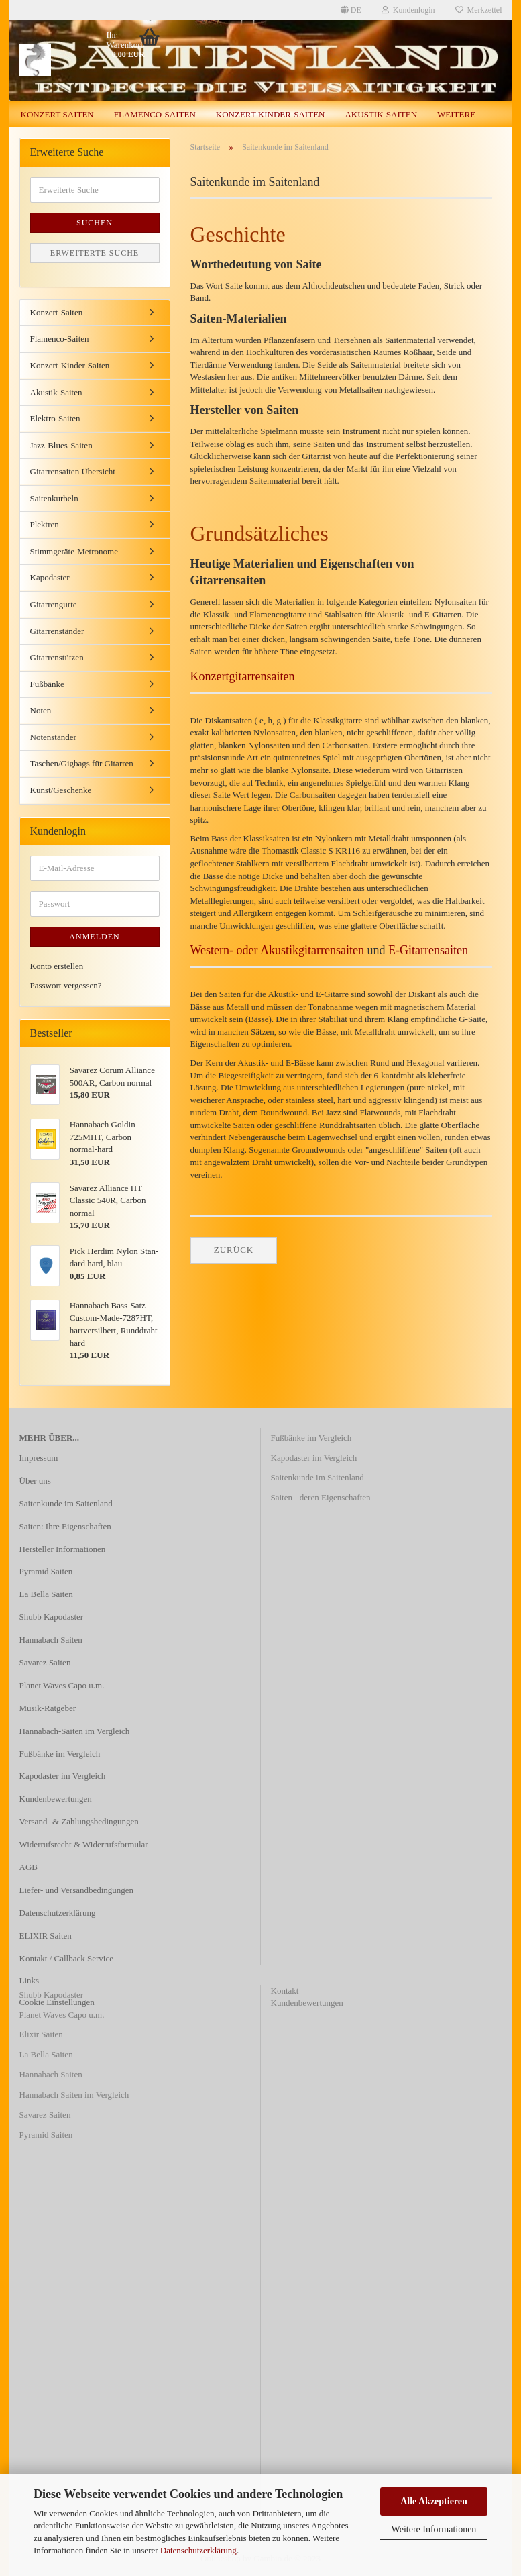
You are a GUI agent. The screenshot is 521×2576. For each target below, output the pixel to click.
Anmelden (94, 936)
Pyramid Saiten (46, 1571)
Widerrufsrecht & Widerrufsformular (83, 1844)
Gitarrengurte (53, 604)
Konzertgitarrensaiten (242, 676)
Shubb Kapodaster (51, 1617)
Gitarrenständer (57, 631)
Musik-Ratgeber (47, 1708)
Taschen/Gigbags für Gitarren (81, 763)
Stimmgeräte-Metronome (74, 551)
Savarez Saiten (45, 1662)
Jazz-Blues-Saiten (61, 445)
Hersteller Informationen (62, 1549)
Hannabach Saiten (50, 1640)
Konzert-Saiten (57, 114)
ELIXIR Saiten (45, 1935)
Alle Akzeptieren (433, 2501)
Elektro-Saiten (55, 418)
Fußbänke (47, 684)
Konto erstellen (57, 966)
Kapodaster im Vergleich (62, 1776)
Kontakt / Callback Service (66, 1958)
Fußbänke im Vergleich (60, 1754)
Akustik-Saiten (381, 114)
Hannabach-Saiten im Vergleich (74, 1731)
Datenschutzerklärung (198, 2550)
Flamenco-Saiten (155, 114)
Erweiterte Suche (94, 253)
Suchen (94, 222)
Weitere (456, 114)
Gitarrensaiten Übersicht (72, 471)
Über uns (35, 1481)
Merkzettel (478, 10)
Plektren (44, 524)
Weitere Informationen (434, 2529)
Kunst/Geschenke (61, 790)
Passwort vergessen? (66, 985)
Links (29, 1980)
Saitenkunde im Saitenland (66, 1503)
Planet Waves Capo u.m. (62, 1685)
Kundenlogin (408, 10)
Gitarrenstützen (57, 657)
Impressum (38, 1458)
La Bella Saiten (46, 1594)
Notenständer (53, 737)
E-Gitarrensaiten (428, 950)
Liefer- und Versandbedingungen (76, 1890)
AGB (28, 1867)
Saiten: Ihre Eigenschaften (65, 1526)
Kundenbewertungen (55, 1799)
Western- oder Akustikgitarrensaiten (277, 950)
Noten (41, 710)
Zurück (233, 1250)
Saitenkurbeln (54, 498)
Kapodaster (50, 577)
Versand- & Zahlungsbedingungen (79, 1821)
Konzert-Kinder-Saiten (270, 114)
